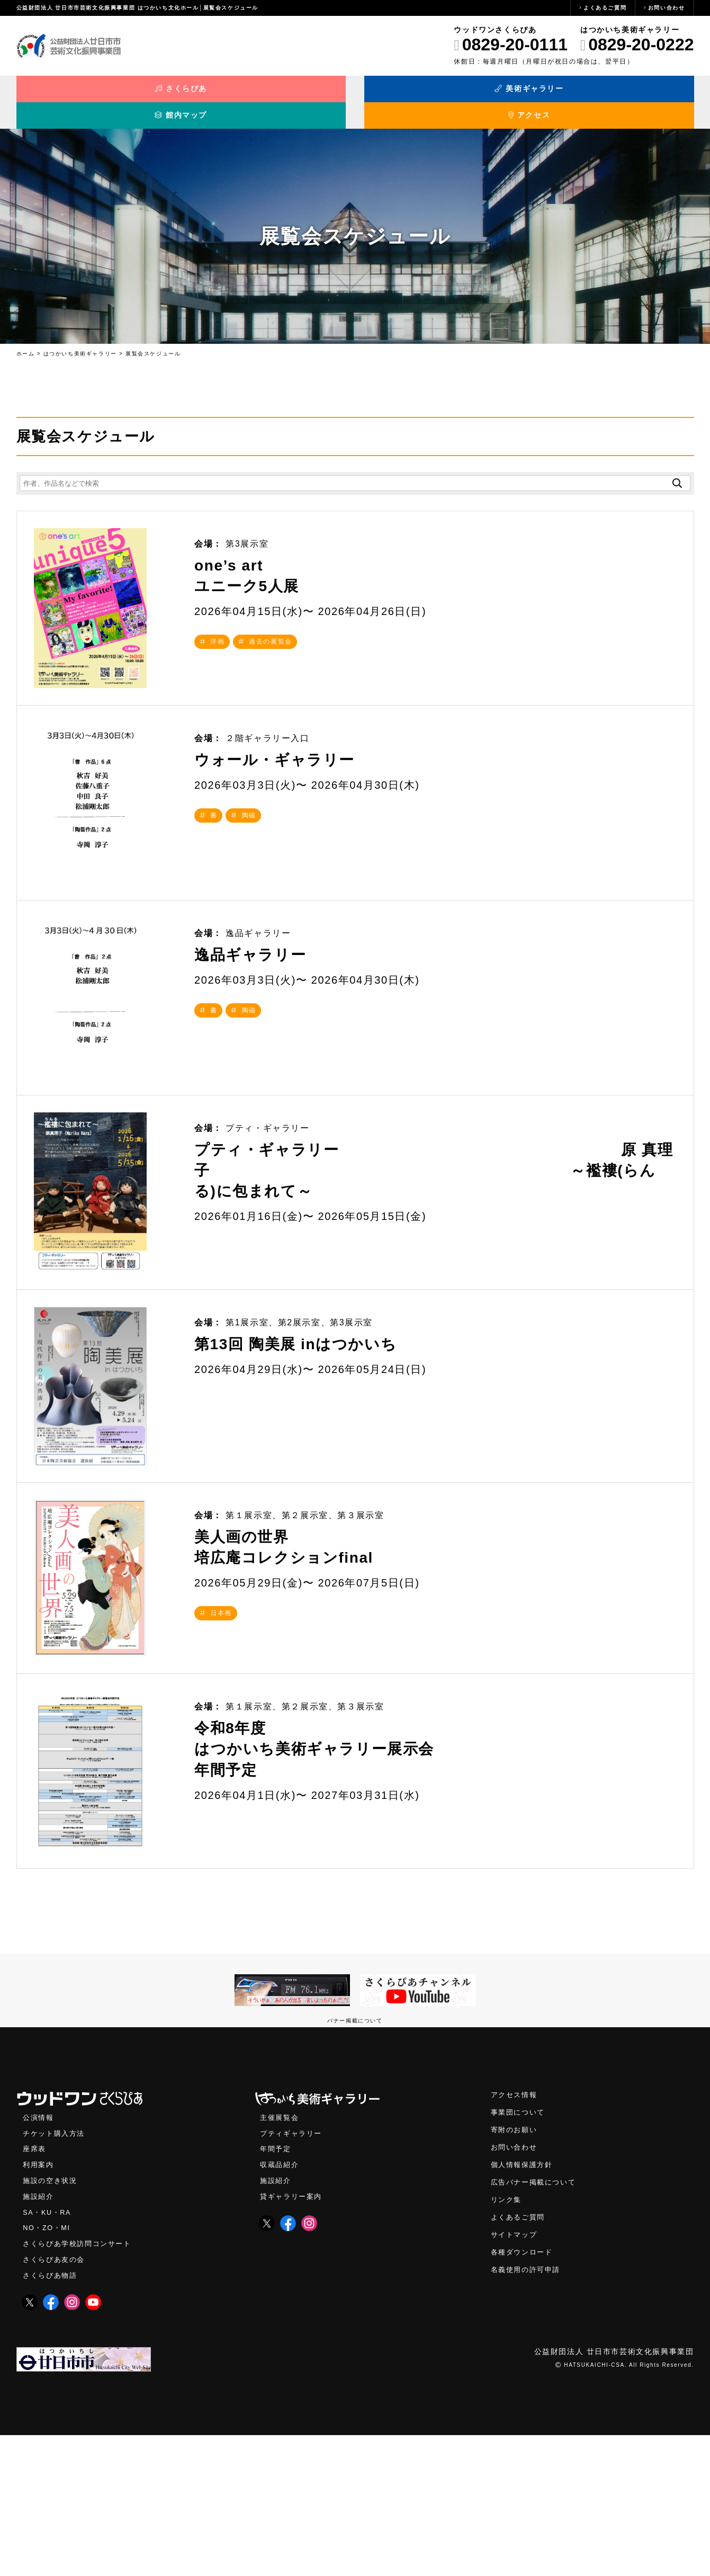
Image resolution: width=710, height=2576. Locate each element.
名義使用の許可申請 (528, 2411)
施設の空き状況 (51, 2319)
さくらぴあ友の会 (56, 2400)
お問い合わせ (666, 8)
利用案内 (39, 2302)
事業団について (520, 2249)
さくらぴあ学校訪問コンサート (80, 2384)
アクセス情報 (516, 2231)
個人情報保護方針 (524, 2303)
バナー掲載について (354, 2156)
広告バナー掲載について (536, 2321)
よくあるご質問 (604, 8)
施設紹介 (39, 2335)
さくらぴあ (101, 94)
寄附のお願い (516, 2267)
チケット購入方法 (56, 2270)
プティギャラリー (293, 2270)
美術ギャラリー (270, 94)
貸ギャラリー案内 (293, 2335)
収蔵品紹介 (280, 2302)
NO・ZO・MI (48, 2368)
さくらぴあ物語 (51, 2416)
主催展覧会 (280, 2253)
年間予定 (276, 2286)
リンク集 (507, 2339)
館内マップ (440, 94)
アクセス (609, 94)
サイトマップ (516, 2375)
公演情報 (39, 2253)
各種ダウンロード (524, 2393)
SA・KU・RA (48, 2351)
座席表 (35, 2286)
